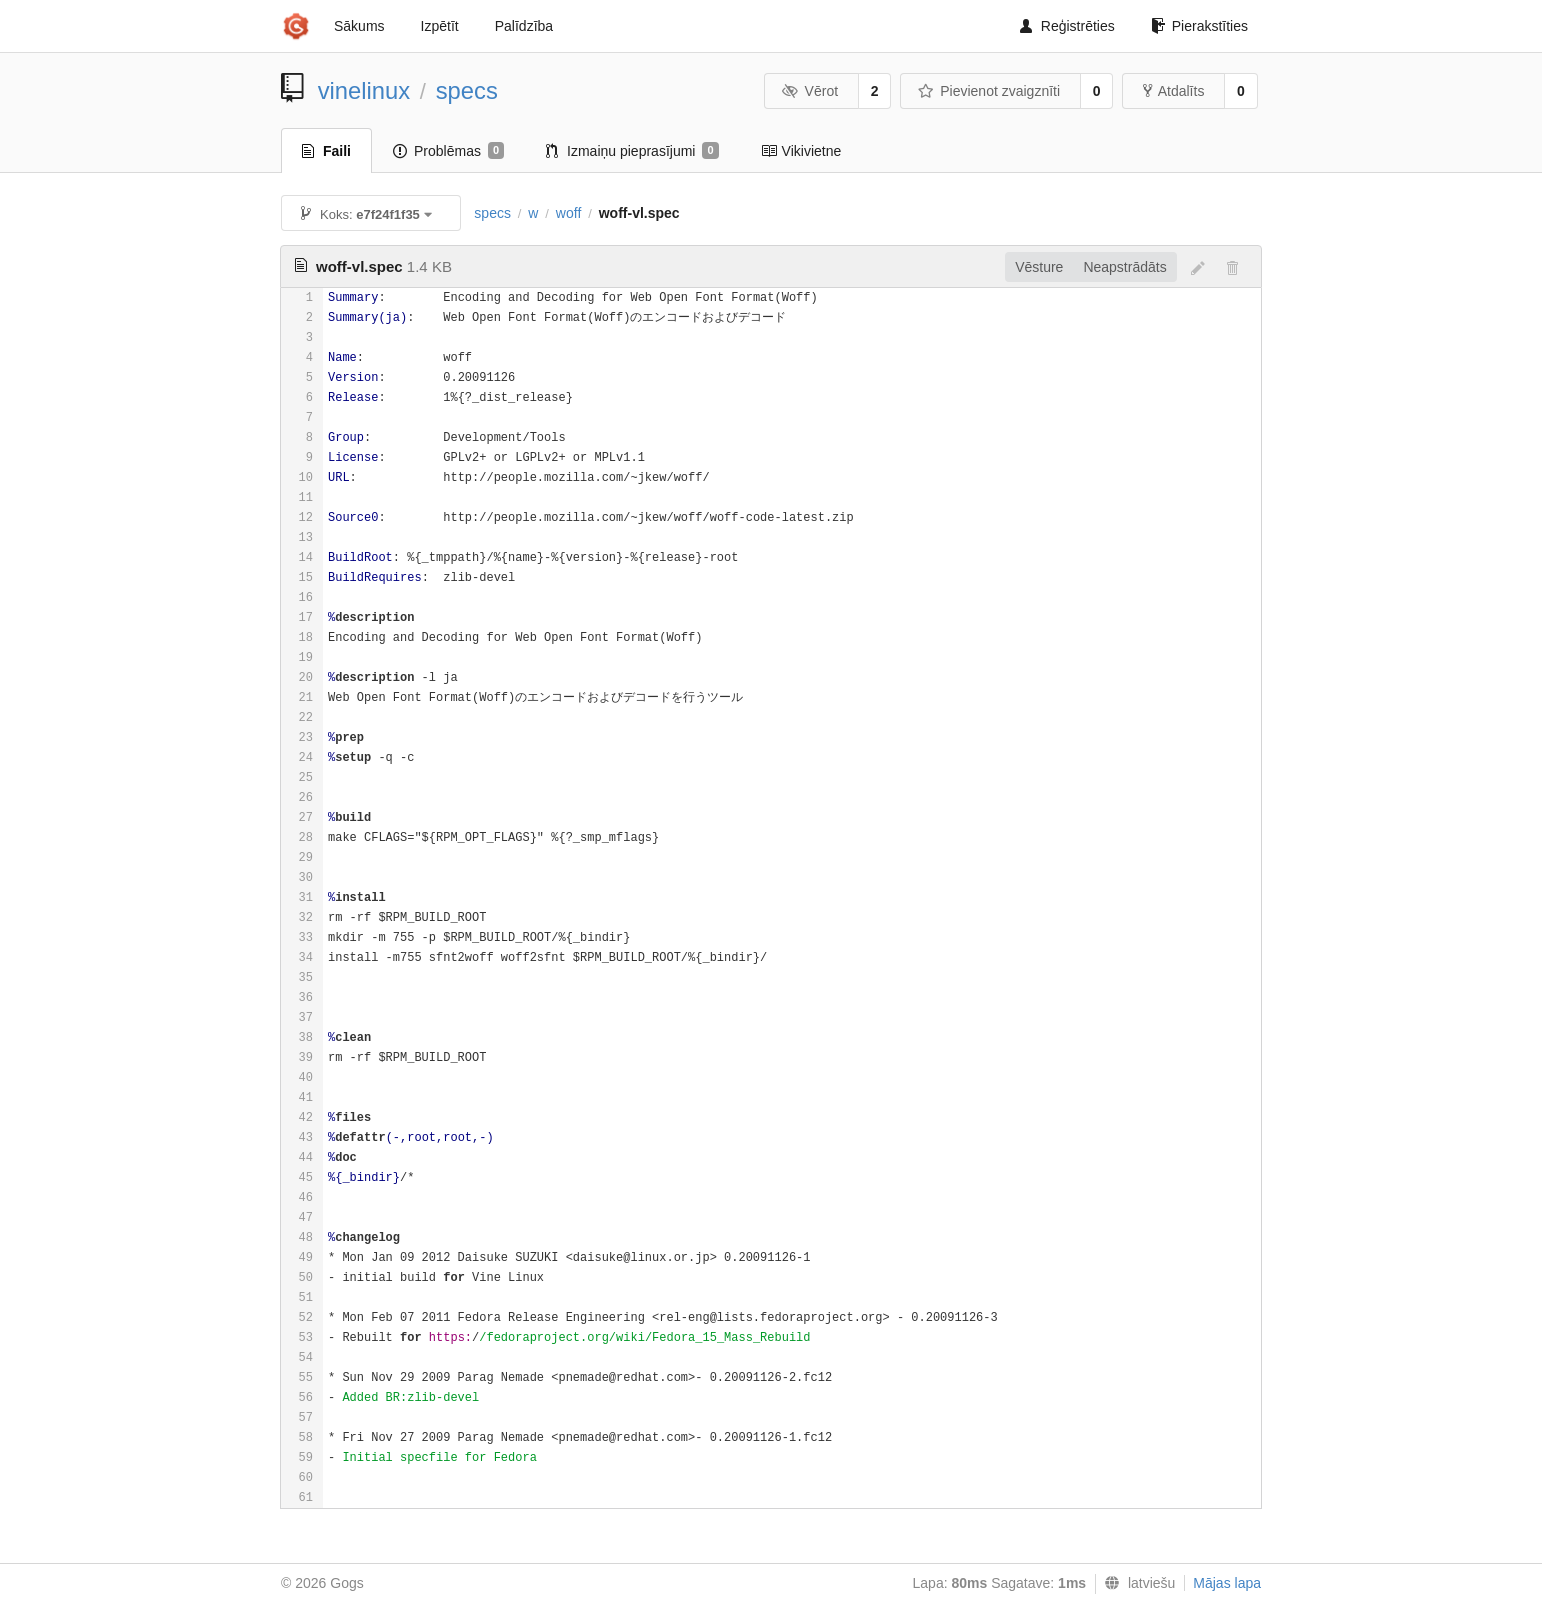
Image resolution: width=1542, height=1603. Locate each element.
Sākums (359, 26)
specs (467, 90)
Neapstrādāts (1124, 267)
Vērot (810, 91)
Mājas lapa (1227, 1583)
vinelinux (364, 90)
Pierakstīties (1199, 26)
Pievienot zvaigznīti (989, 91)
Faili (326, 151)
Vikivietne (801, 151)
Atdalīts (1174, 91)
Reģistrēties (1067, 26)
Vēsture (1039, 267)
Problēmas (448, 151)
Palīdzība (524, 26)
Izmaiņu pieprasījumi (632, 151)
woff (568, 213)
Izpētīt (440, 26)
